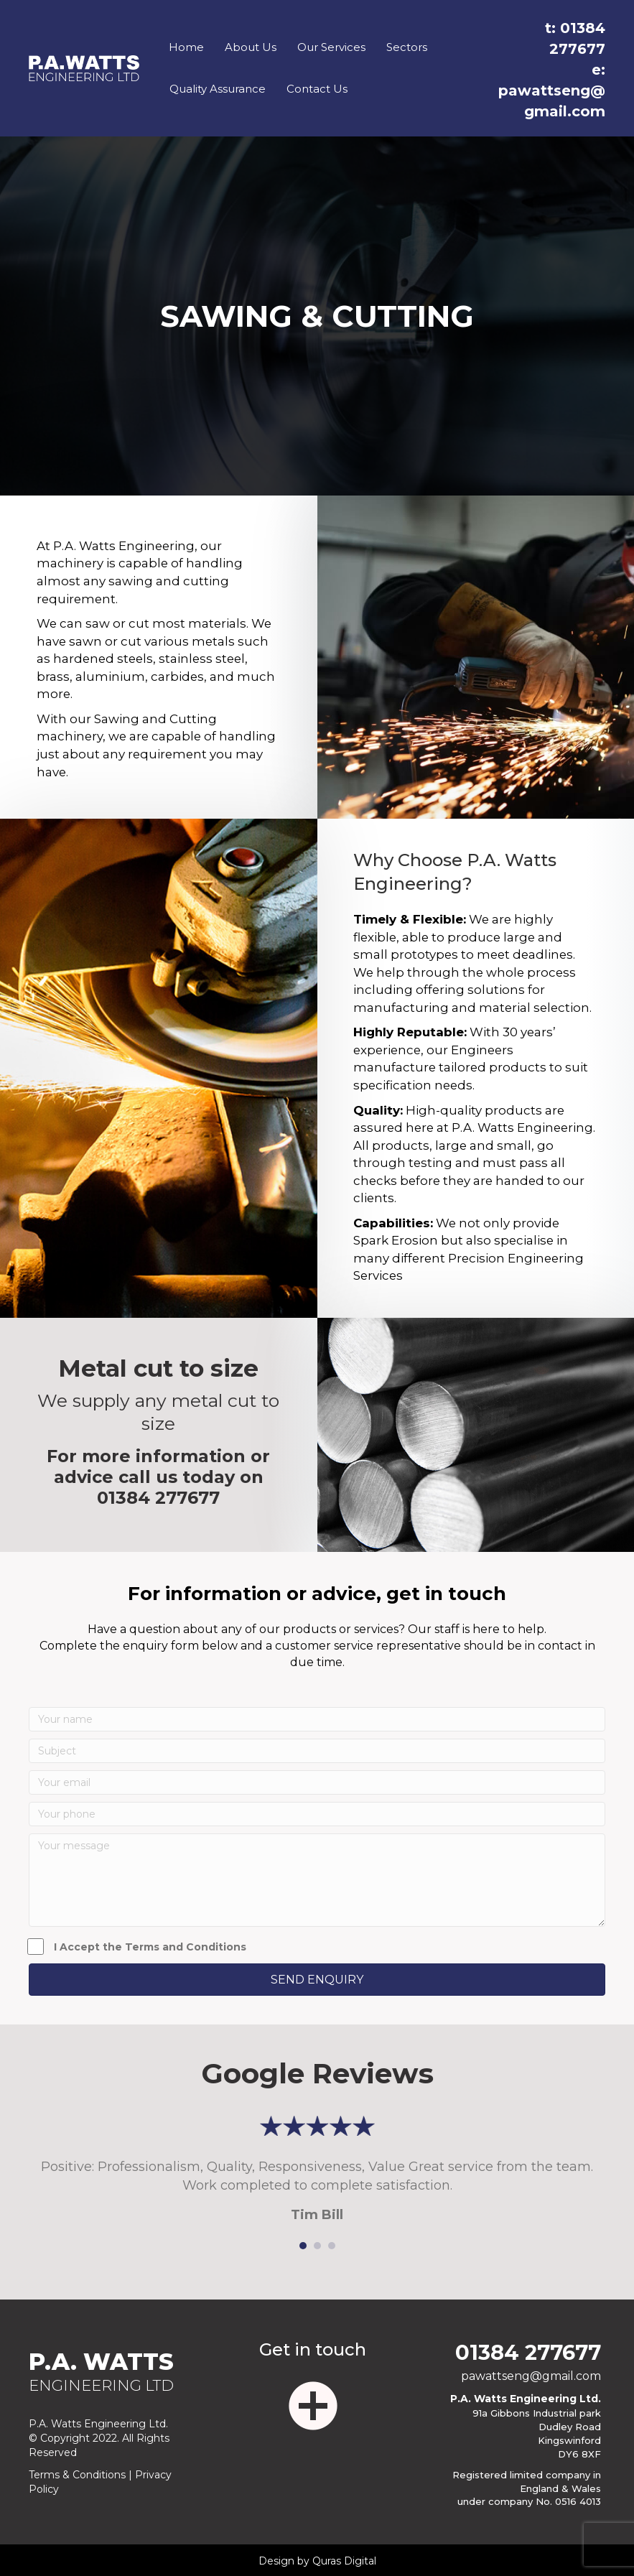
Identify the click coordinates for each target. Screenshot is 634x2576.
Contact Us (317, 89)
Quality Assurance (217, 89)
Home (186, 47)
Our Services (331, 47)
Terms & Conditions (77, 2474)
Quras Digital (344, 2560)
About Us (250, 47)
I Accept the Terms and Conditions (137, 1946)
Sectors (406, 47)
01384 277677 (158, 1497)
